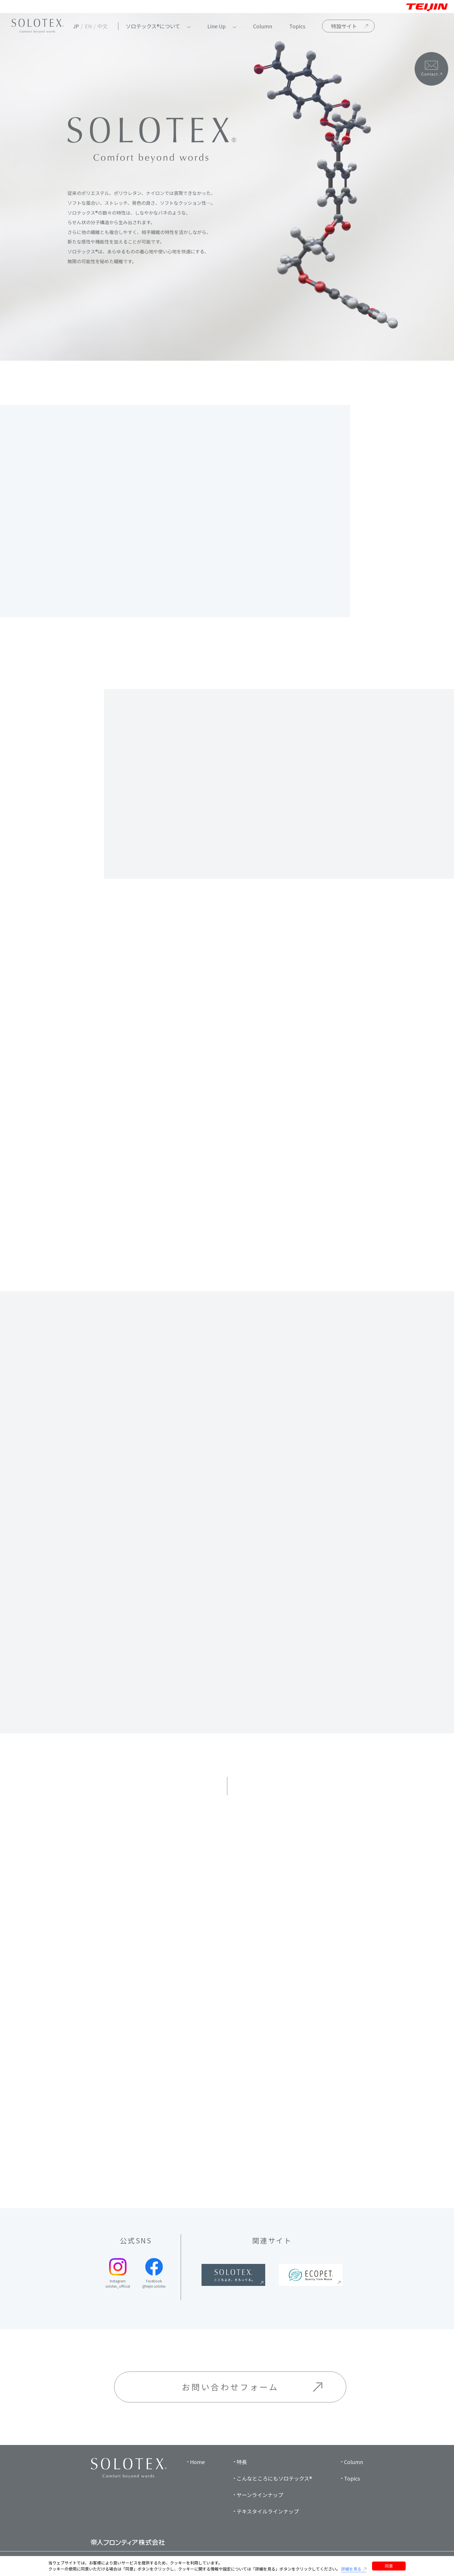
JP (76, 26)
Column (262, 26)
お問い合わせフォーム (230, 2387)
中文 (102, 26)
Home (197, 2462)
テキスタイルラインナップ (268, 2511)
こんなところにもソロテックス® (274, 2478)
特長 (242, 2462)
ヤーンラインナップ (260, 2494)
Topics (297, 26)
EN (88, 26)
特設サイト (344, 26)
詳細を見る (351, 2569)
